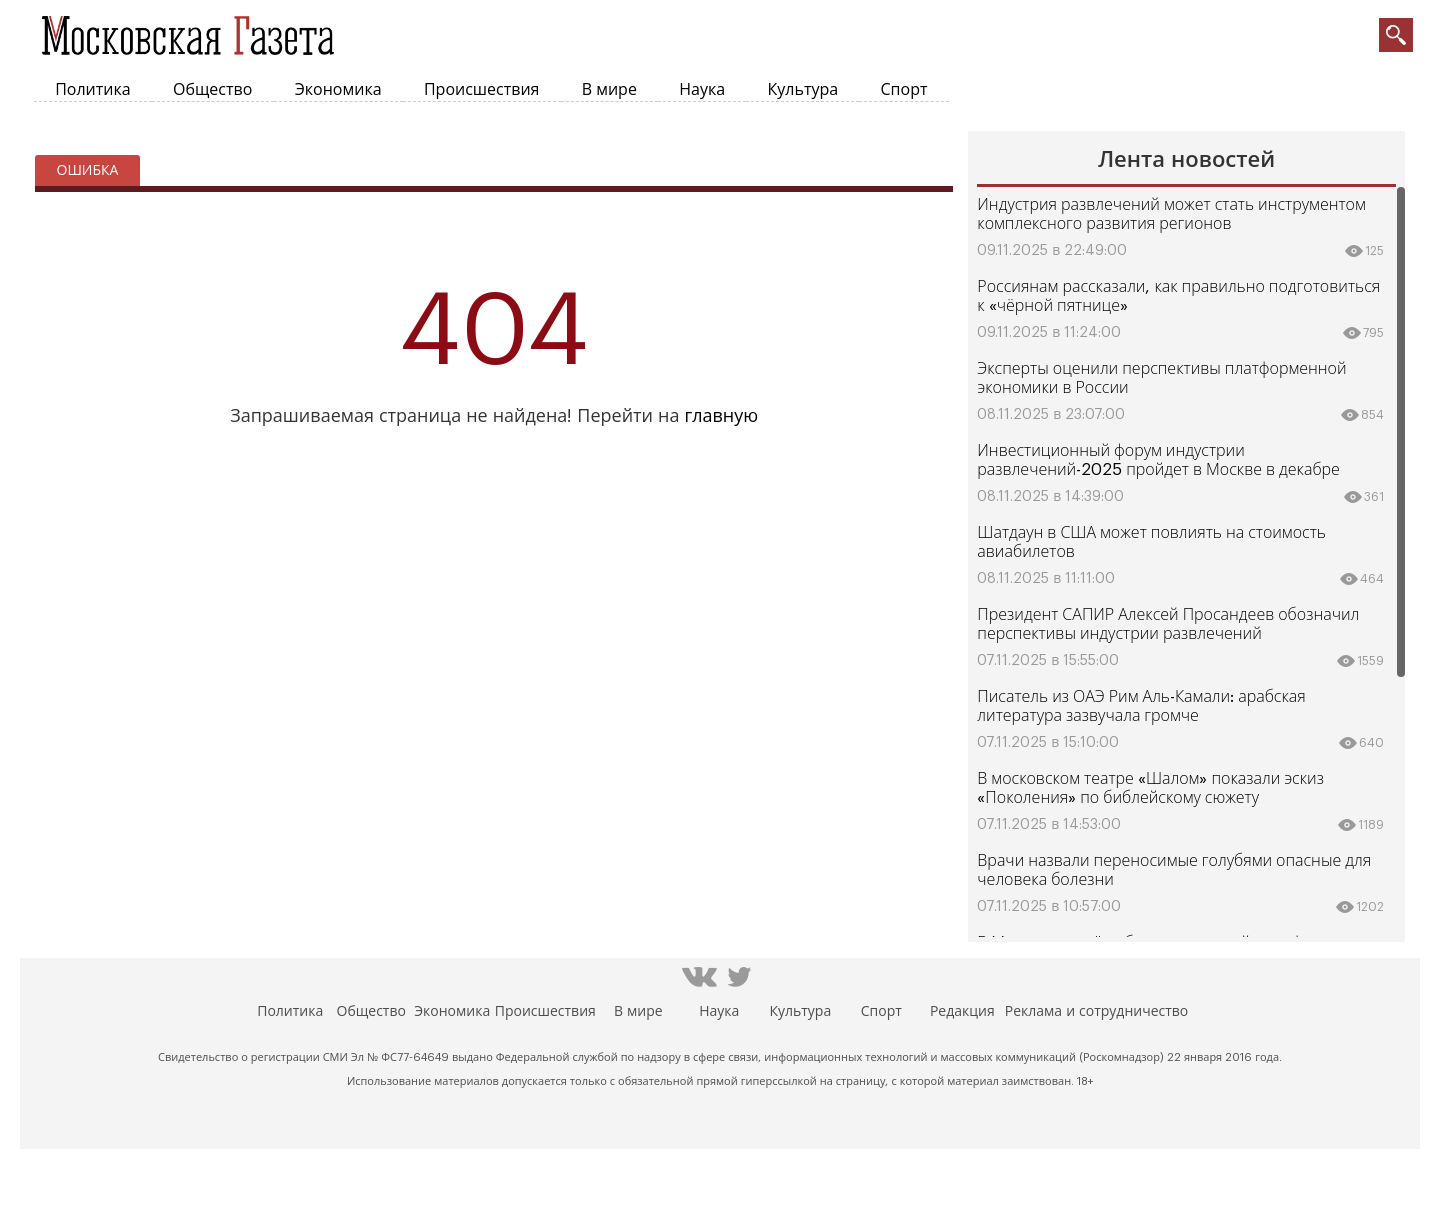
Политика (92, 90)
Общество (212, 90)
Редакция (962, 1012)
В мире (609, 90)
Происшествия (482, 90)
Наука (702, 90)
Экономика (338, 90)
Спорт (904, 90)
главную (721, 416)
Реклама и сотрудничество (1096, 1012)
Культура (803, 90)
